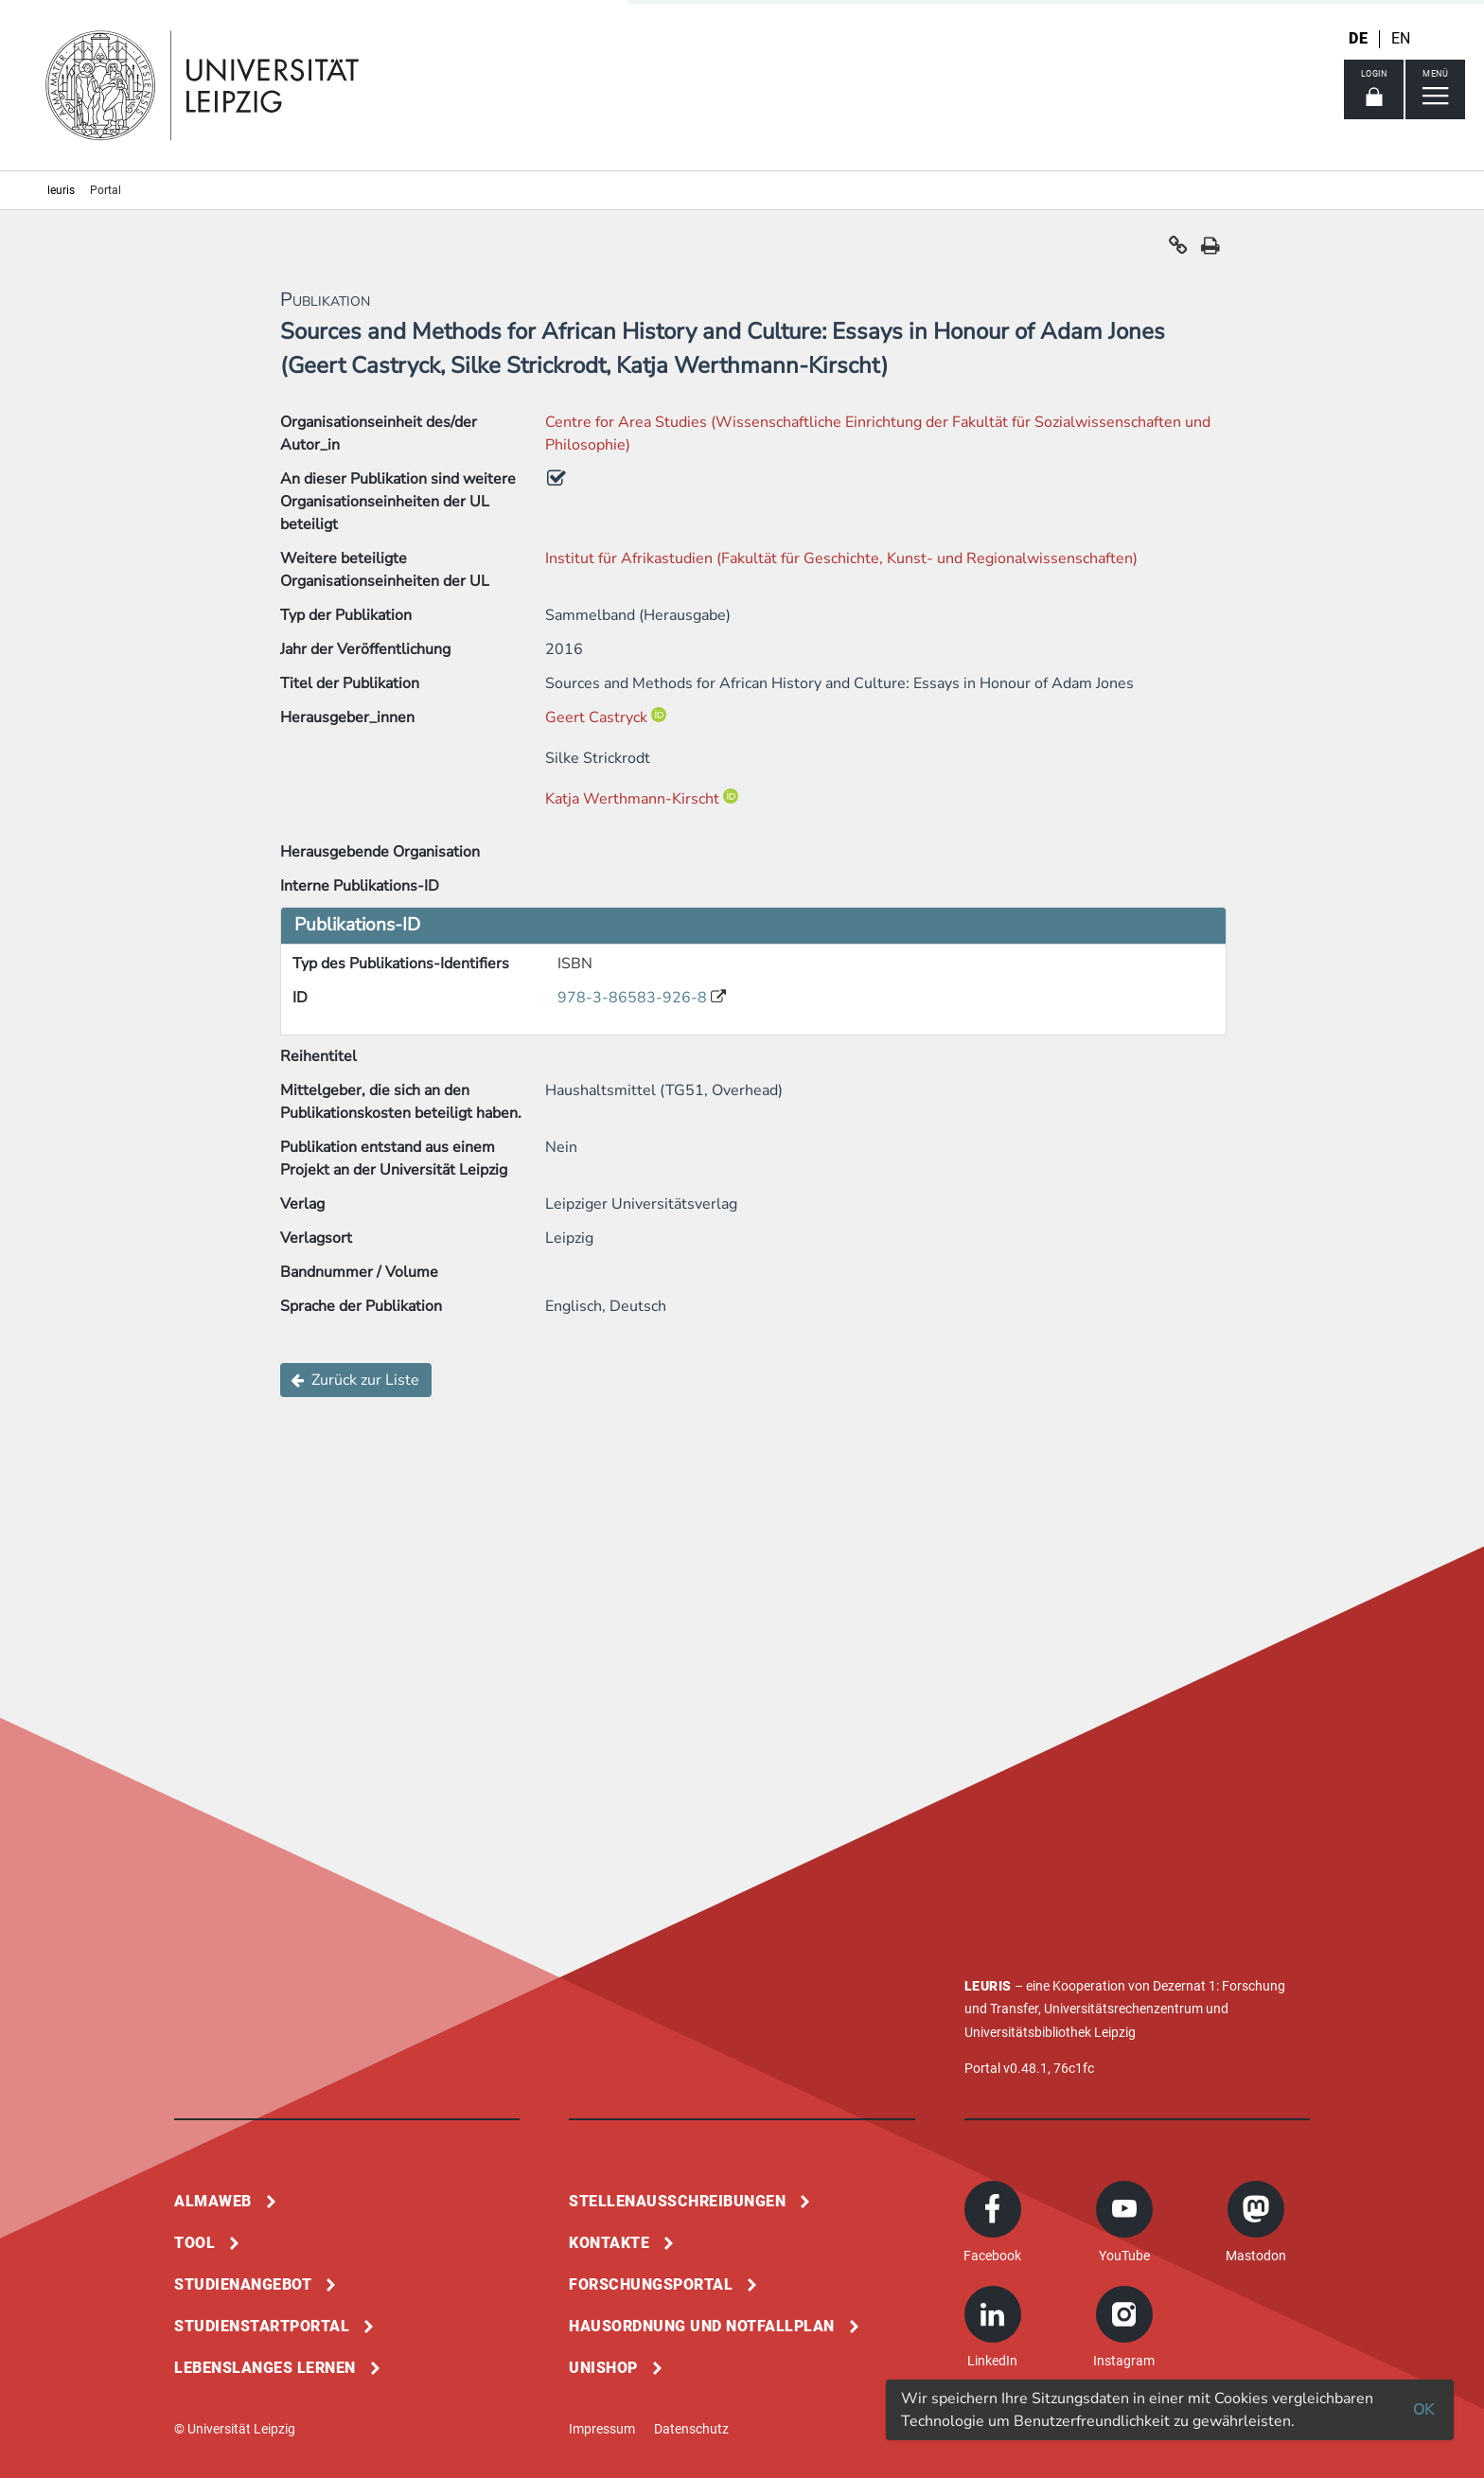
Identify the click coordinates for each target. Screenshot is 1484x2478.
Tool (194, 2243)
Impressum (602, 2428)
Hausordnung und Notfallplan (702, 2326)
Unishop (603, 2368)
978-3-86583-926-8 (634, 997)
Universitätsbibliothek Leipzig (1050, 2032)
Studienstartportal (261, 2326)
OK (1423, 2409)
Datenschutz (691, 2428)
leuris (61, 190)
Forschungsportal (651, 2284)
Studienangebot (242, 2284)
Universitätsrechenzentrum (1123, 2008)
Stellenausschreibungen (677, 2201)
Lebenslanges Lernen (265, 2368)
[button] (1178, 250)
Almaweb (213, 2201)
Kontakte (609, 2243)
